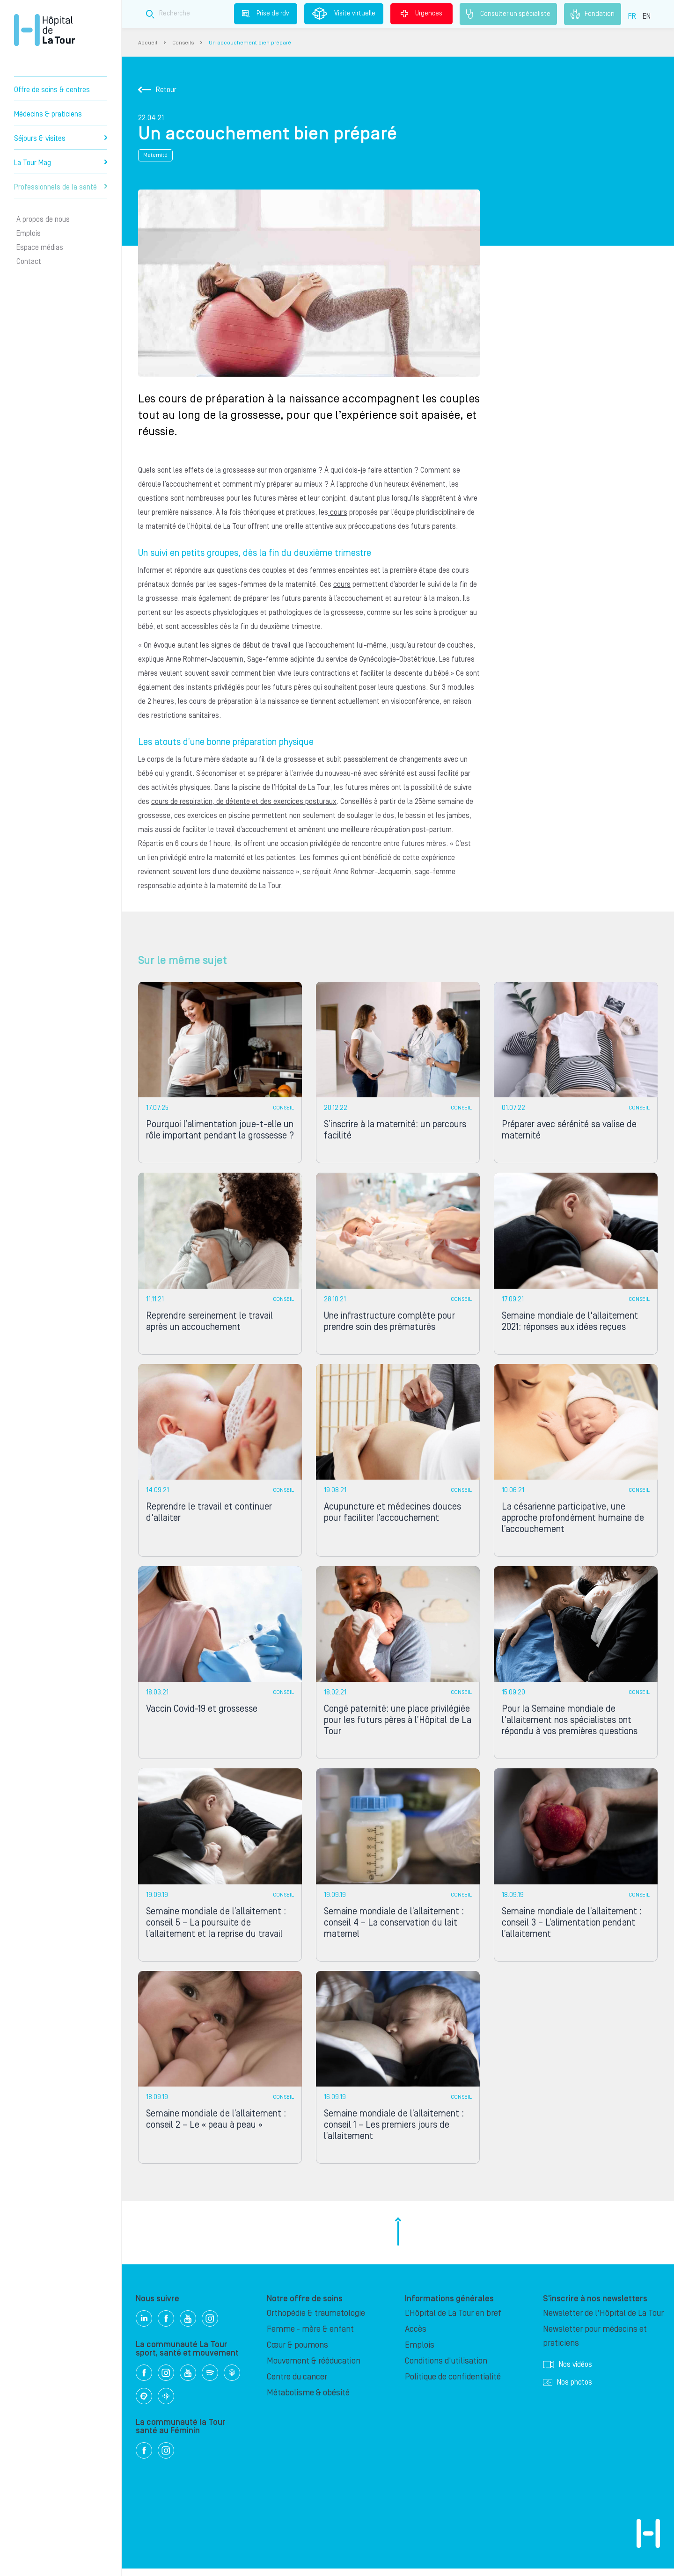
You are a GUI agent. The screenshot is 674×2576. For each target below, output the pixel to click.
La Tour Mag (60, 163)
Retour (157, 90)
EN (647, 16)
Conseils (183, 43)
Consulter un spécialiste (508, 14)
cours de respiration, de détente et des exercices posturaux (244, 801)
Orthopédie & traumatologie (316, 2321)
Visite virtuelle (343, 13)
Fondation (593, 14)
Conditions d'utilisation (446, 2368)
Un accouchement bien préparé (250, 43)
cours (337, 512)
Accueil (147, 43)
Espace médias (39, 247)
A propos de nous (43, 219)
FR (632, 16)
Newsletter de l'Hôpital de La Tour (603, 2321)
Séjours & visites (60, 138)
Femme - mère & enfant (310, 2337)
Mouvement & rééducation (313, 2368)
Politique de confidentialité (453, 2384)
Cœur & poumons (297, 2352)
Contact (28, 261)
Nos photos (567, 2389)
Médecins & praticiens (48, 114)
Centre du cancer (297, 2384)
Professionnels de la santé (60, 187)
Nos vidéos (567, 2372)
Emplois (28, 233)
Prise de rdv (265, 13)
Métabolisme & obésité (308, 2400)
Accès (415, 2337)
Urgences (421, 13)
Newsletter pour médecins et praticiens (595, 2344)
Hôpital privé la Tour (44, 30)
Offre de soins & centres (52, 90)
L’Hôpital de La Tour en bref (453, 2321)
